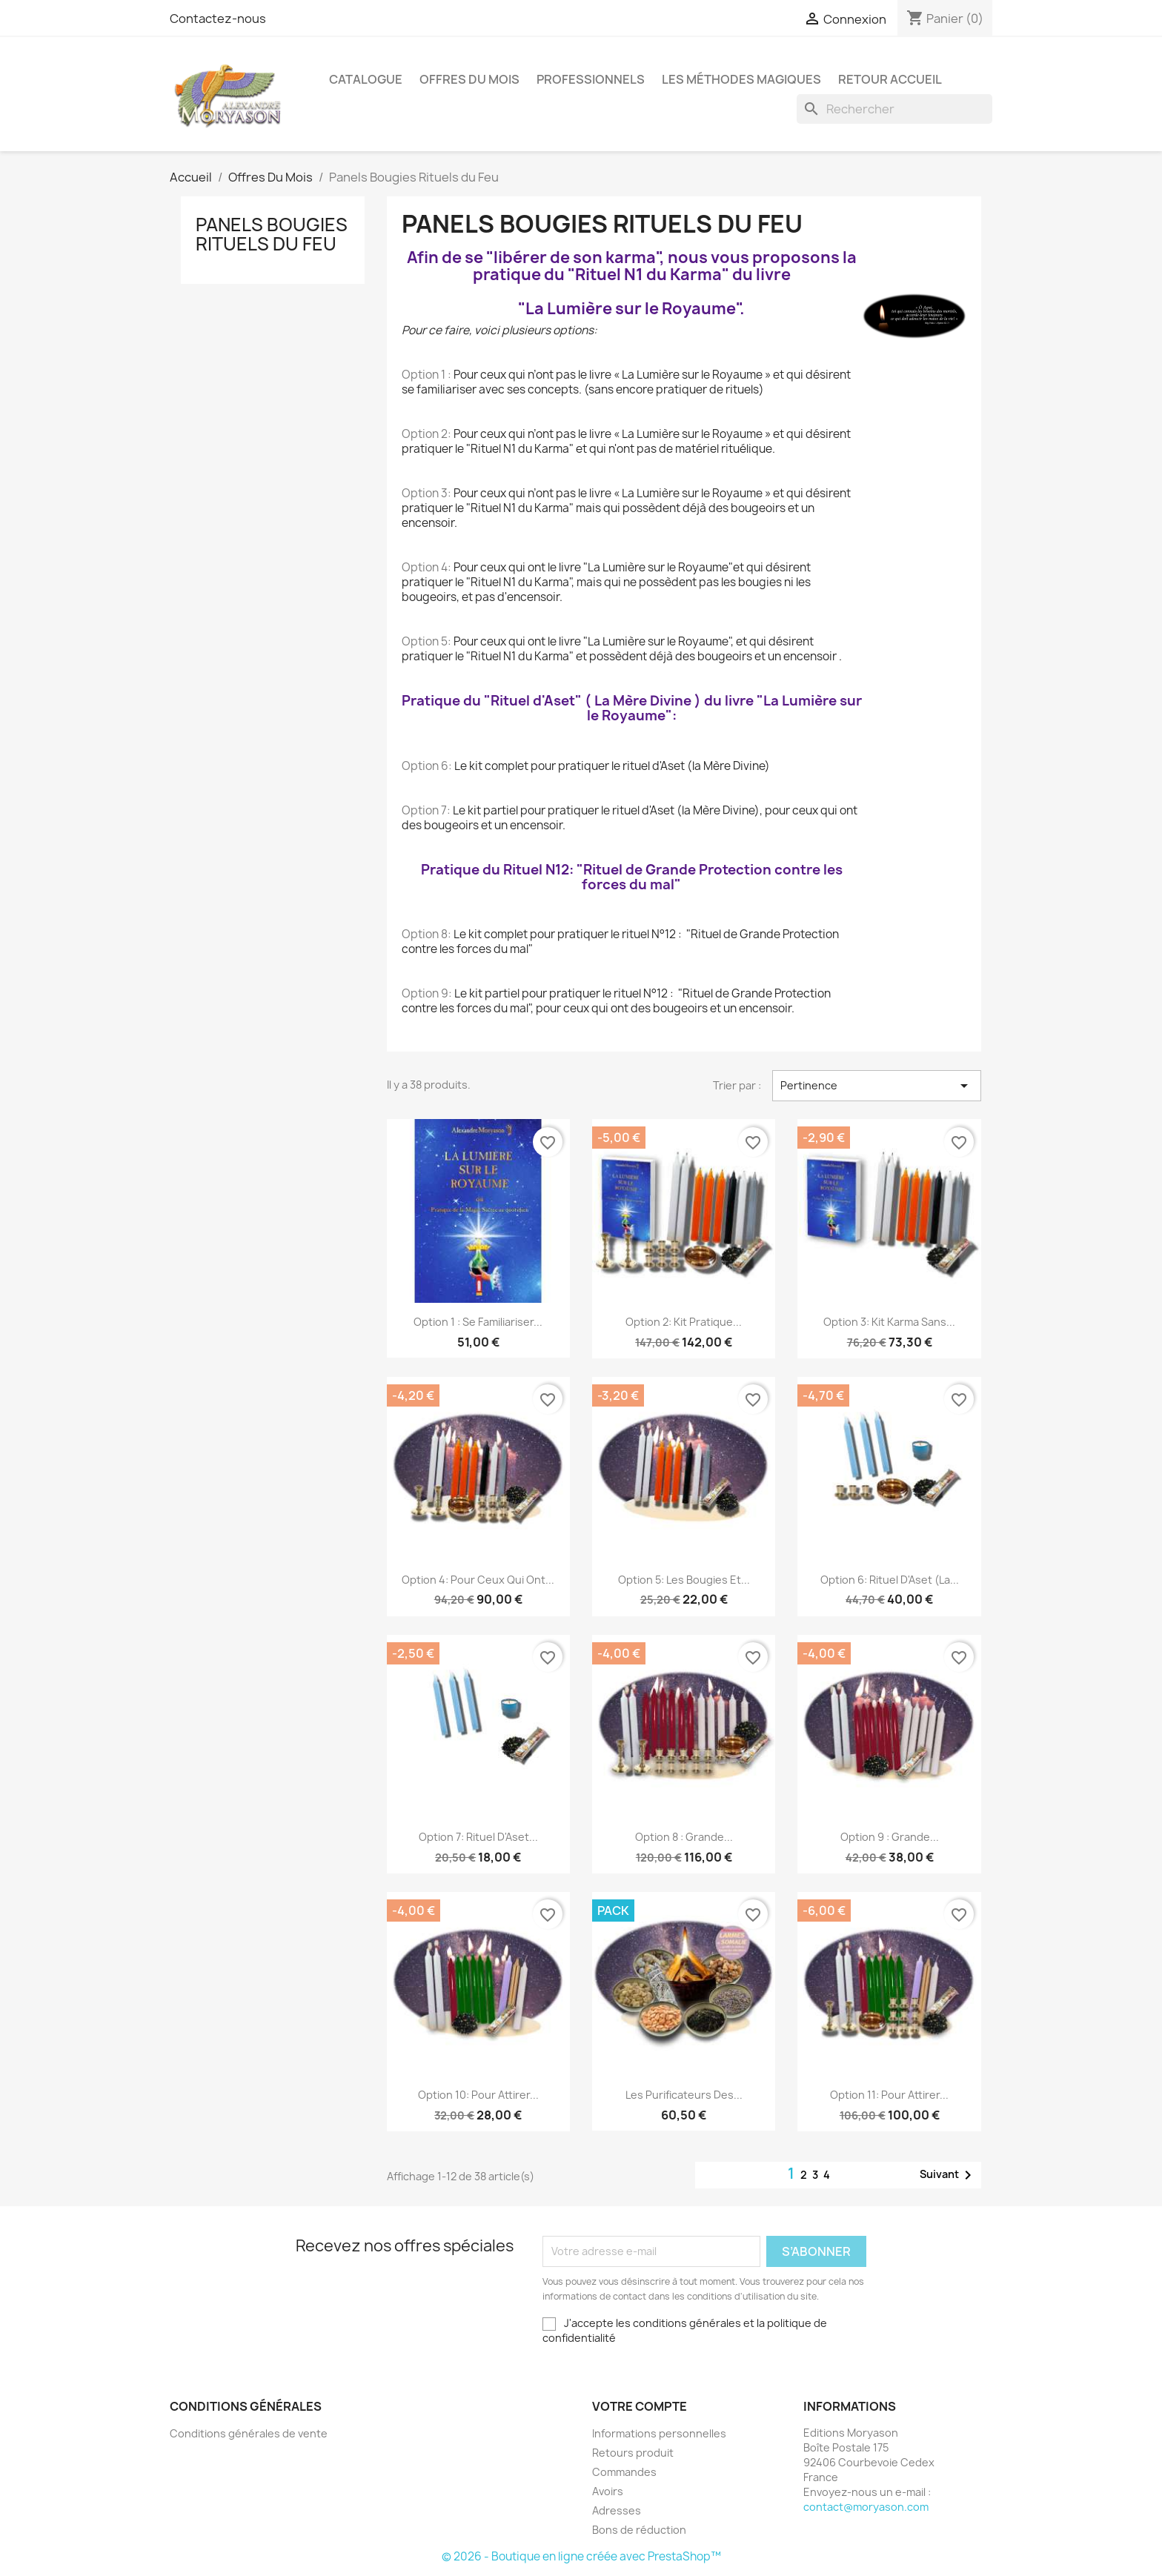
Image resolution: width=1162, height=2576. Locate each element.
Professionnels (591, 79)
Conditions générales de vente (249, 2433)
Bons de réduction (639, 2530)
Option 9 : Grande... (889, 1837)
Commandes (624, 2472)
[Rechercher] (894, 109)
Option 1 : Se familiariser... (478, 1322)
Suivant (948, 2175)
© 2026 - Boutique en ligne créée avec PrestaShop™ (581, 2556)
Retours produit (633, 2453)
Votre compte (639, 2406)
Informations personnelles (659, 2433)
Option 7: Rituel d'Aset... (478, 1837)
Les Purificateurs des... (684, 2095)
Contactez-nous (218, 18)
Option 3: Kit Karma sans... (889, 1322)
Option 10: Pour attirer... (478, 2095)
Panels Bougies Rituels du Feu (272, 234)
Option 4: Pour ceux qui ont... (478, 1580)
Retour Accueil (890, 79)
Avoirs (607, 2491)
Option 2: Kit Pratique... (683, 1322)
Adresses (616, 2510)
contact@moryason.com (866, 2507)
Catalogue (365, 79)
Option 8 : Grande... (684, 1837)
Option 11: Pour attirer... (889, 2095)
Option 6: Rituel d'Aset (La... (889, 1580)
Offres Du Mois (469, 79)
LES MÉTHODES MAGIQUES (741, 79)
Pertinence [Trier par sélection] (876, 1086)
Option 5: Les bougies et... (684, 1580)
